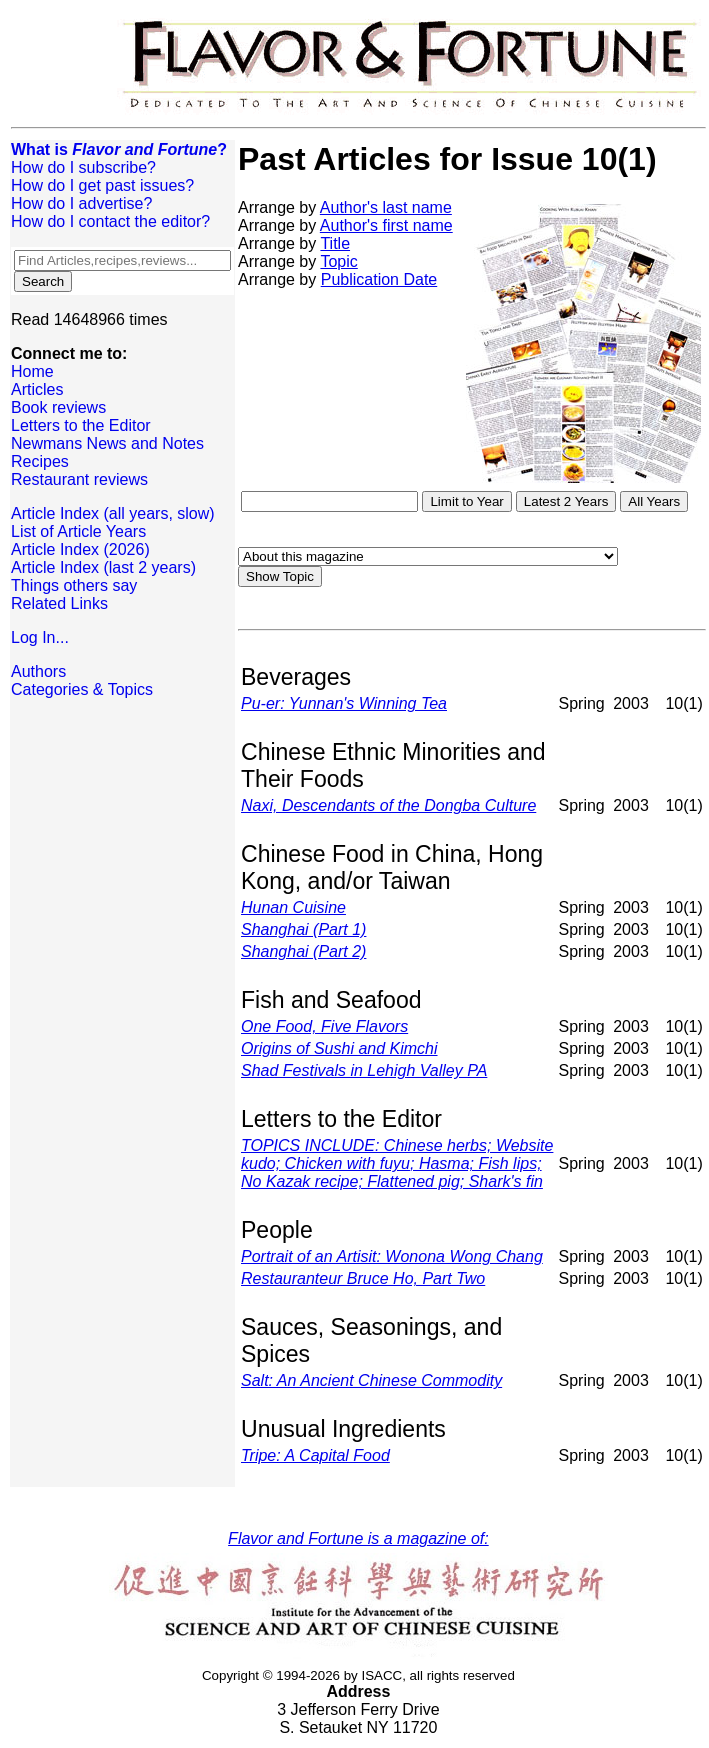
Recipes (40, 461)
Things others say (74, 585)
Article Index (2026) (80, 549)
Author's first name (386, 225)
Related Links (59, 603)
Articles (37, 389)
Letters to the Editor (81, 425)
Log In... (40, 637)
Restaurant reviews (79, 479)
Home (32, 371)
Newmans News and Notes (107, 443)
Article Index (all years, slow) (113, 513)
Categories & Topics (82, 689)
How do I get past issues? (102, 185)
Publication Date (379, 279)
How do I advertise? (81, 203)
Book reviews (58, 407)
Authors (38, 671)
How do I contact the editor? (110, 221)
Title (335, 243)
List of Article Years (78, 531)
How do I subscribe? (83, 167)
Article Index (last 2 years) (103, 567)
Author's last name (386, 207)
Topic (338, 261)
